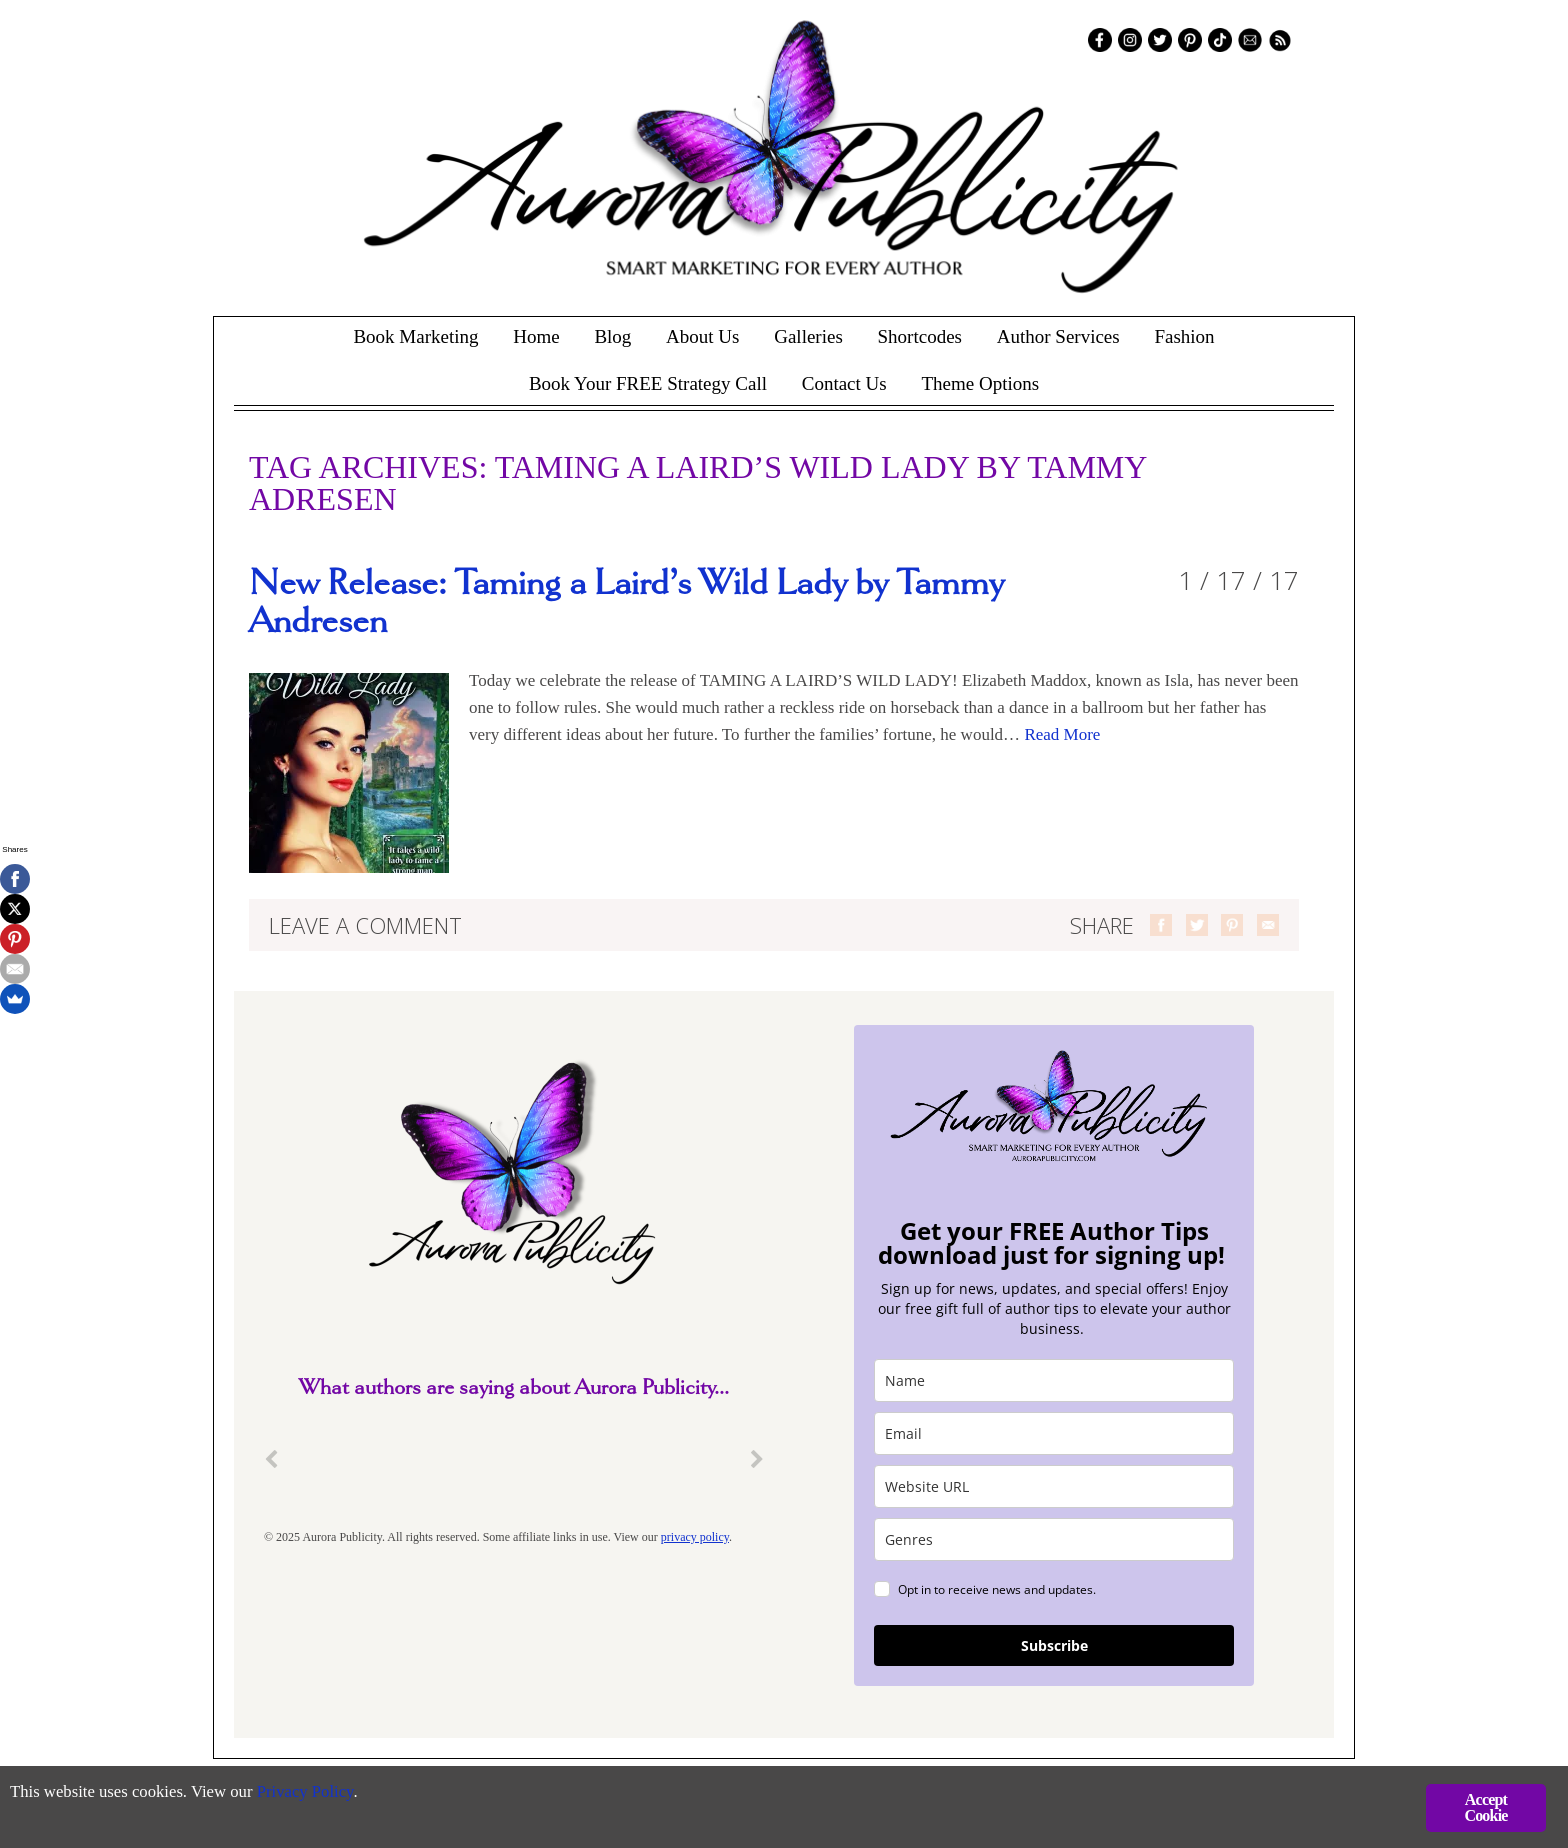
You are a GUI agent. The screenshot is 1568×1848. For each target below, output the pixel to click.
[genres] (1054, 1539)
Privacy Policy (310, 1793)
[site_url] (1054, 1486)
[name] (1054, 1380)
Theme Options (980, 383)
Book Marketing (415, 336)
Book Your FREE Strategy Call (648, 383)
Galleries (808, 336)
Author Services (1058, 336)
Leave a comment (365, 925)
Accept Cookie (1485, 1807)
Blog (612, 336)
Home (536, 336)
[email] (1054, 1433)
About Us (702, 336)
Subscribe (1054, 1645)
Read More (1062, 734)
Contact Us (844, 383)
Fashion (1184, 336)
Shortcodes (920, 336)
